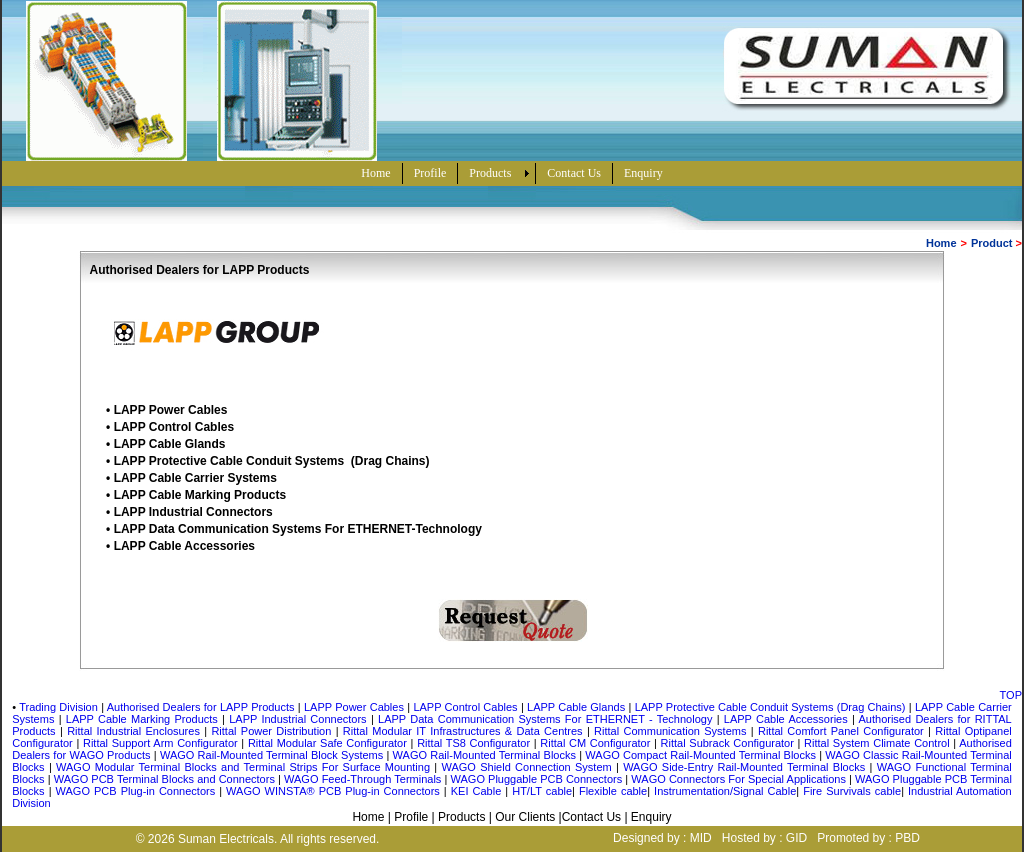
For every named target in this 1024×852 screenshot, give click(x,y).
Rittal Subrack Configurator (729, 743)
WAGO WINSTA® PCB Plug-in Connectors (333, 791)
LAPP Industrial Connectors (193, 512)
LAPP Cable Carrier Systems (195, 478)
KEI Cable (476, 791)
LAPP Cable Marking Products (200, 495)
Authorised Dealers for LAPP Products (201, 707)
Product (992, 243)
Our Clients (525, 817)
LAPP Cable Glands (170, 444)
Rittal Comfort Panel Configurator (843, 731)
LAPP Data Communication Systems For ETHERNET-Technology (298, 529)
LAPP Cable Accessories (184, 546)
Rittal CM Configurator (597, 743)
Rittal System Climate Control (878, 743)
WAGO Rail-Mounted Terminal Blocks (486, 755)
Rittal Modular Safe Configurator (329, 743)
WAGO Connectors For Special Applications (740, 779)
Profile (411, 817)
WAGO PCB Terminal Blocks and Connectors (166, 779)
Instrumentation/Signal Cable (725, 791)
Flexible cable (613, 791)
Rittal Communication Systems (672, 731)
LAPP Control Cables (174, 427)
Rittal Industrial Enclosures (135, 731)
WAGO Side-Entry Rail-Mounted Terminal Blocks (746, 767)
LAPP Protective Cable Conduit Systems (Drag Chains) (272, 461)
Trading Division (58, 707)
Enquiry (651, 817)
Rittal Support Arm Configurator (160, 743)
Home (941, 243)
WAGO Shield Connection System (529, 767)
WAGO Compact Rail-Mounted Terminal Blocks (702, 755)
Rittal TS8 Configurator (475, 743)
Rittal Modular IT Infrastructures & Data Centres (465, 731)
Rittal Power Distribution (273, 731)
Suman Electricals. (227, 839)
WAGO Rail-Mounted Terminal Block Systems (273, 755)
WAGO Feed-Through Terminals (364, 779)
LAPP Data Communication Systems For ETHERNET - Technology (545, 719)
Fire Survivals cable (852, 791)
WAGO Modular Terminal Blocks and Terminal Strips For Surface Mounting (245, 767)
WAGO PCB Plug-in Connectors (138, 791)
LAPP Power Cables (171, 410)
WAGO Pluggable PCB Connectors (538, 779)
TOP (1011, 695)
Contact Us (591, 817)
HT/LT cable (542, 791)
